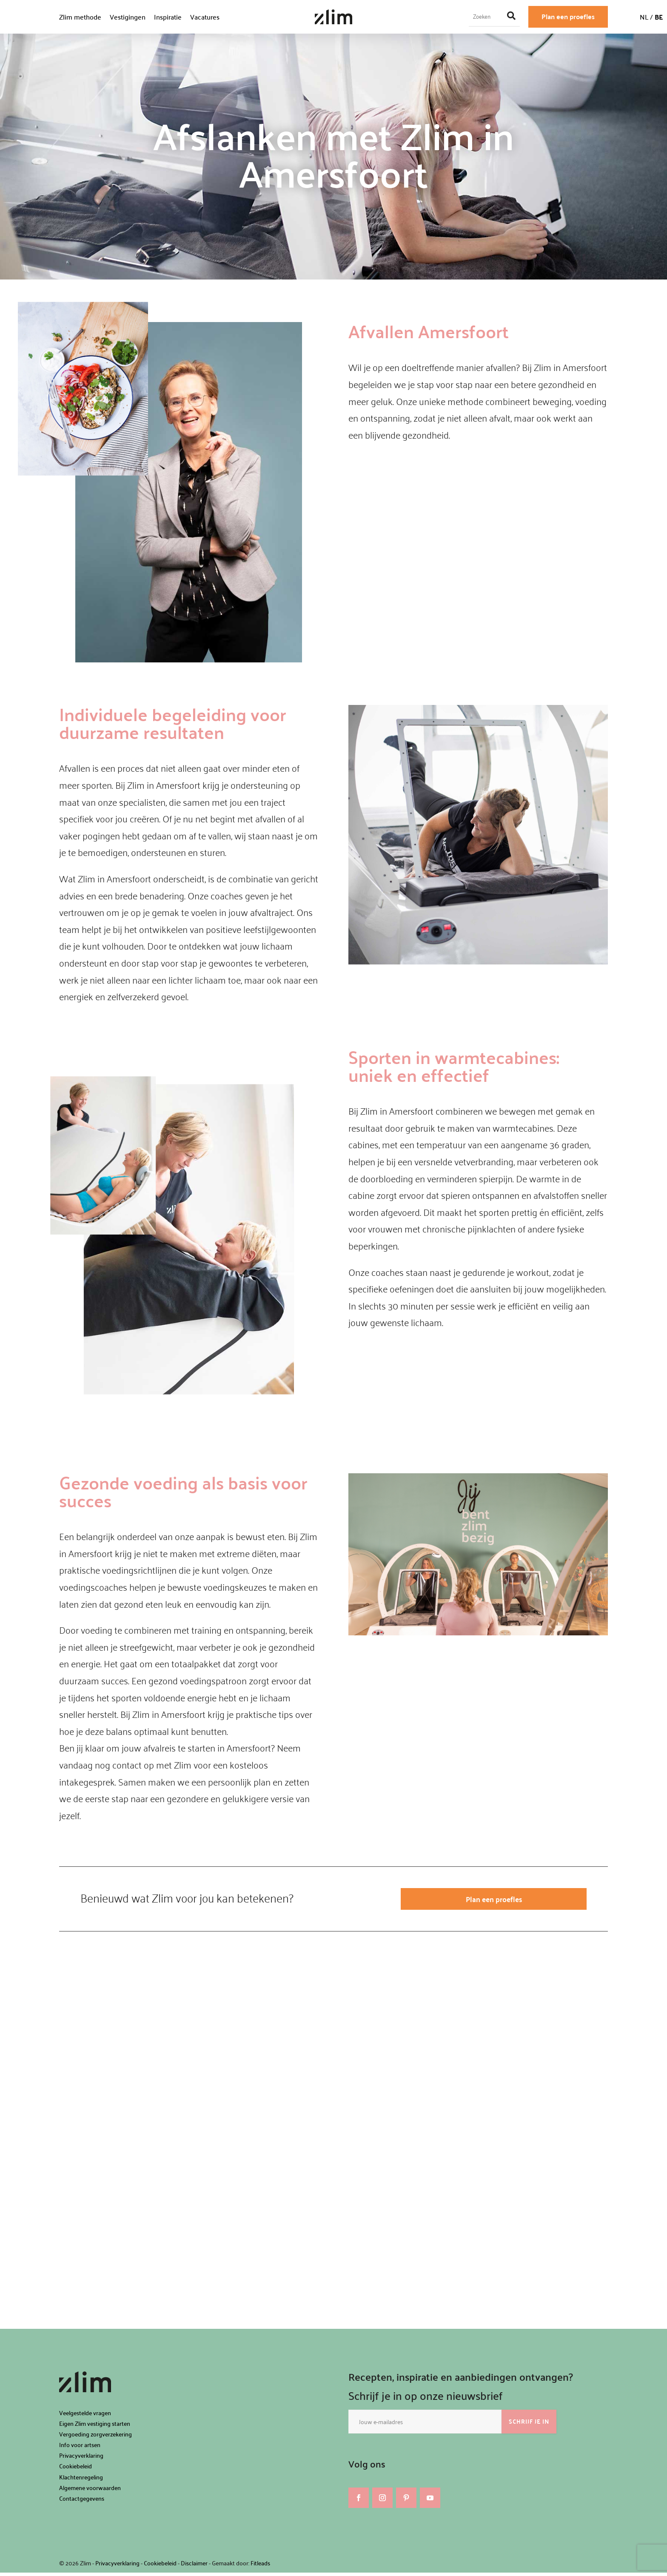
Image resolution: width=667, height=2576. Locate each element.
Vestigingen (127, 17)
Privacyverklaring (81, 2459)
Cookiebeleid (75, 2470)
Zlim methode (80, 17)
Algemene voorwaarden (90, 2491)
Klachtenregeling (81, 2480)
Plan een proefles (568, 16)
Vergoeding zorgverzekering (95, 2437)
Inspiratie (168, 17)
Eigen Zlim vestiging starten (94, 2427)
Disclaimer (194, 2567)
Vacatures (204, 17)
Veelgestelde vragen (85, 2416)
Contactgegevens (81, 2501)
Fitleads (260, 2567)
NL (644, 17)
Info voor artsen (79, 2448)
